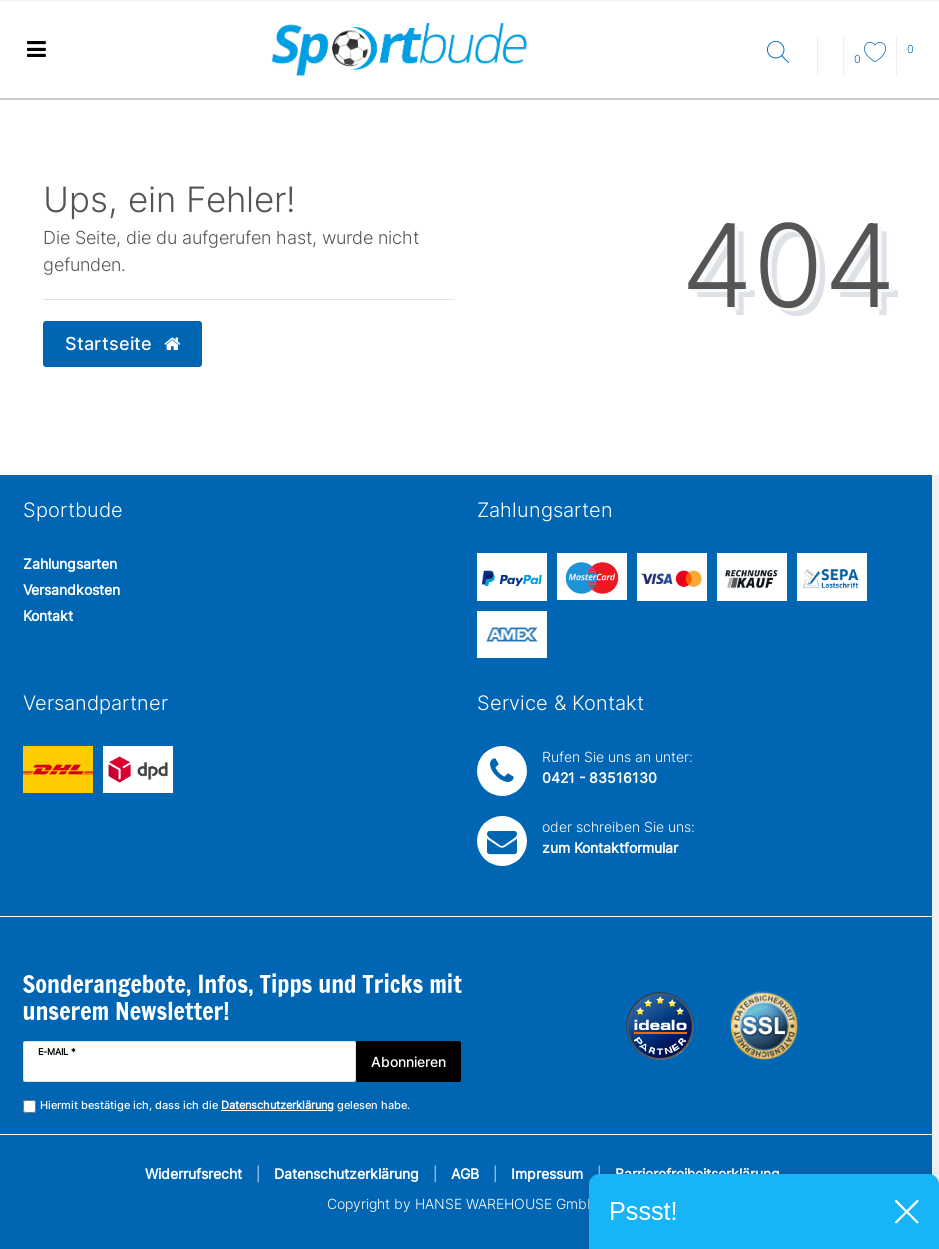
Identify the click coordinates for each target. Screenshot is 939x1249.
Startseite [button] (122, 343)
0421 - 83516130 (599, 777)
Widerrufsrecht (193, 1173)
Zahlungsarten (70, 563)
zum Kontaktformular (610, 847)
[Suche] (787, 53)
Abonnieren (408, 1061)
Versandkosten (71, 589)
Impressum (547, 1173)
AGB (465, 1173)
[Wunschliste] (870, 59)
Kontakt (48, 615)
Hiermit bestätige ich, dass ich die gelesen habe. (225, 1105)
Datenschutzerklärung (346, 1173)
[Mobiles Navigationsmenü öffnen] (36, 49)
